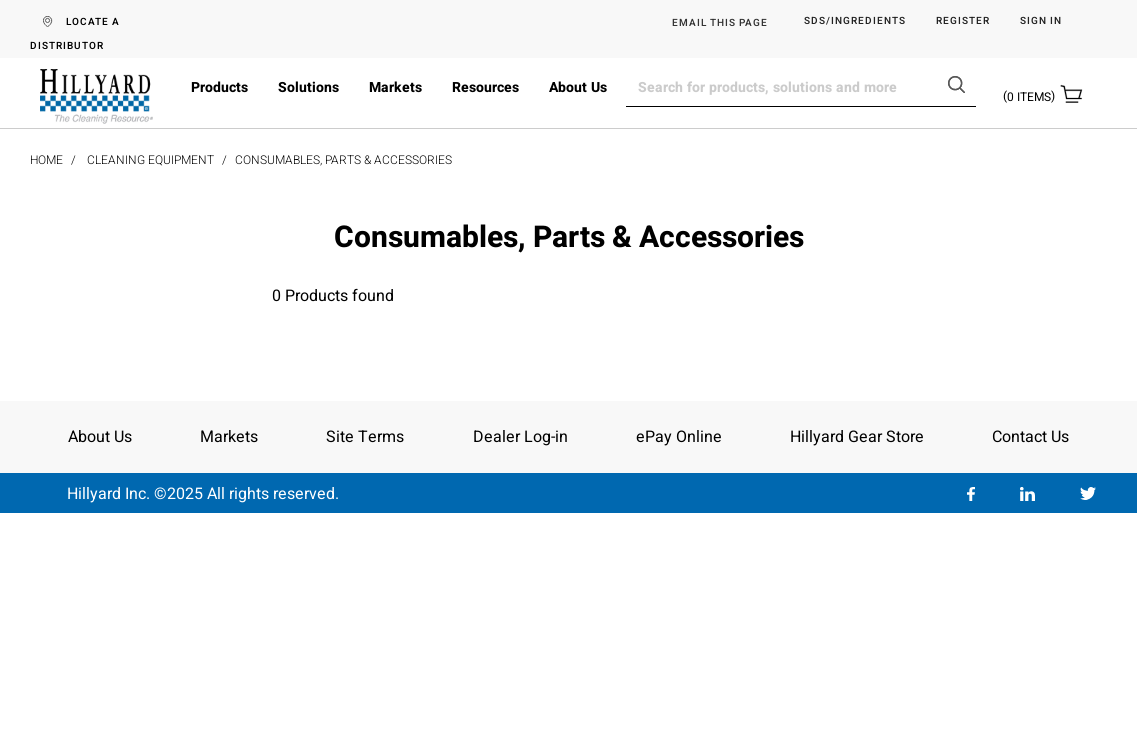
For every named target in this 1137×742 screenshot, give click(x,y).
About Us (578, 87)
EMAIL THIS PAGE (720, 23)
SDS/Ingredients (855, 21)
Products (219, 87)
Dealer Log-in (520, 437)
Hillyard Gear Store (857, 437)
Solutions (308, 87)
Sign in (1041, 21)
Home (46, 160)
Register (963, 21)
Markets (395, 87)
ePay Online (679, 437)
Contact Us (1030, 437)
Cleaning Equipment (150, 160)
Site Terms (365, 437)
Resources (485, 87)
